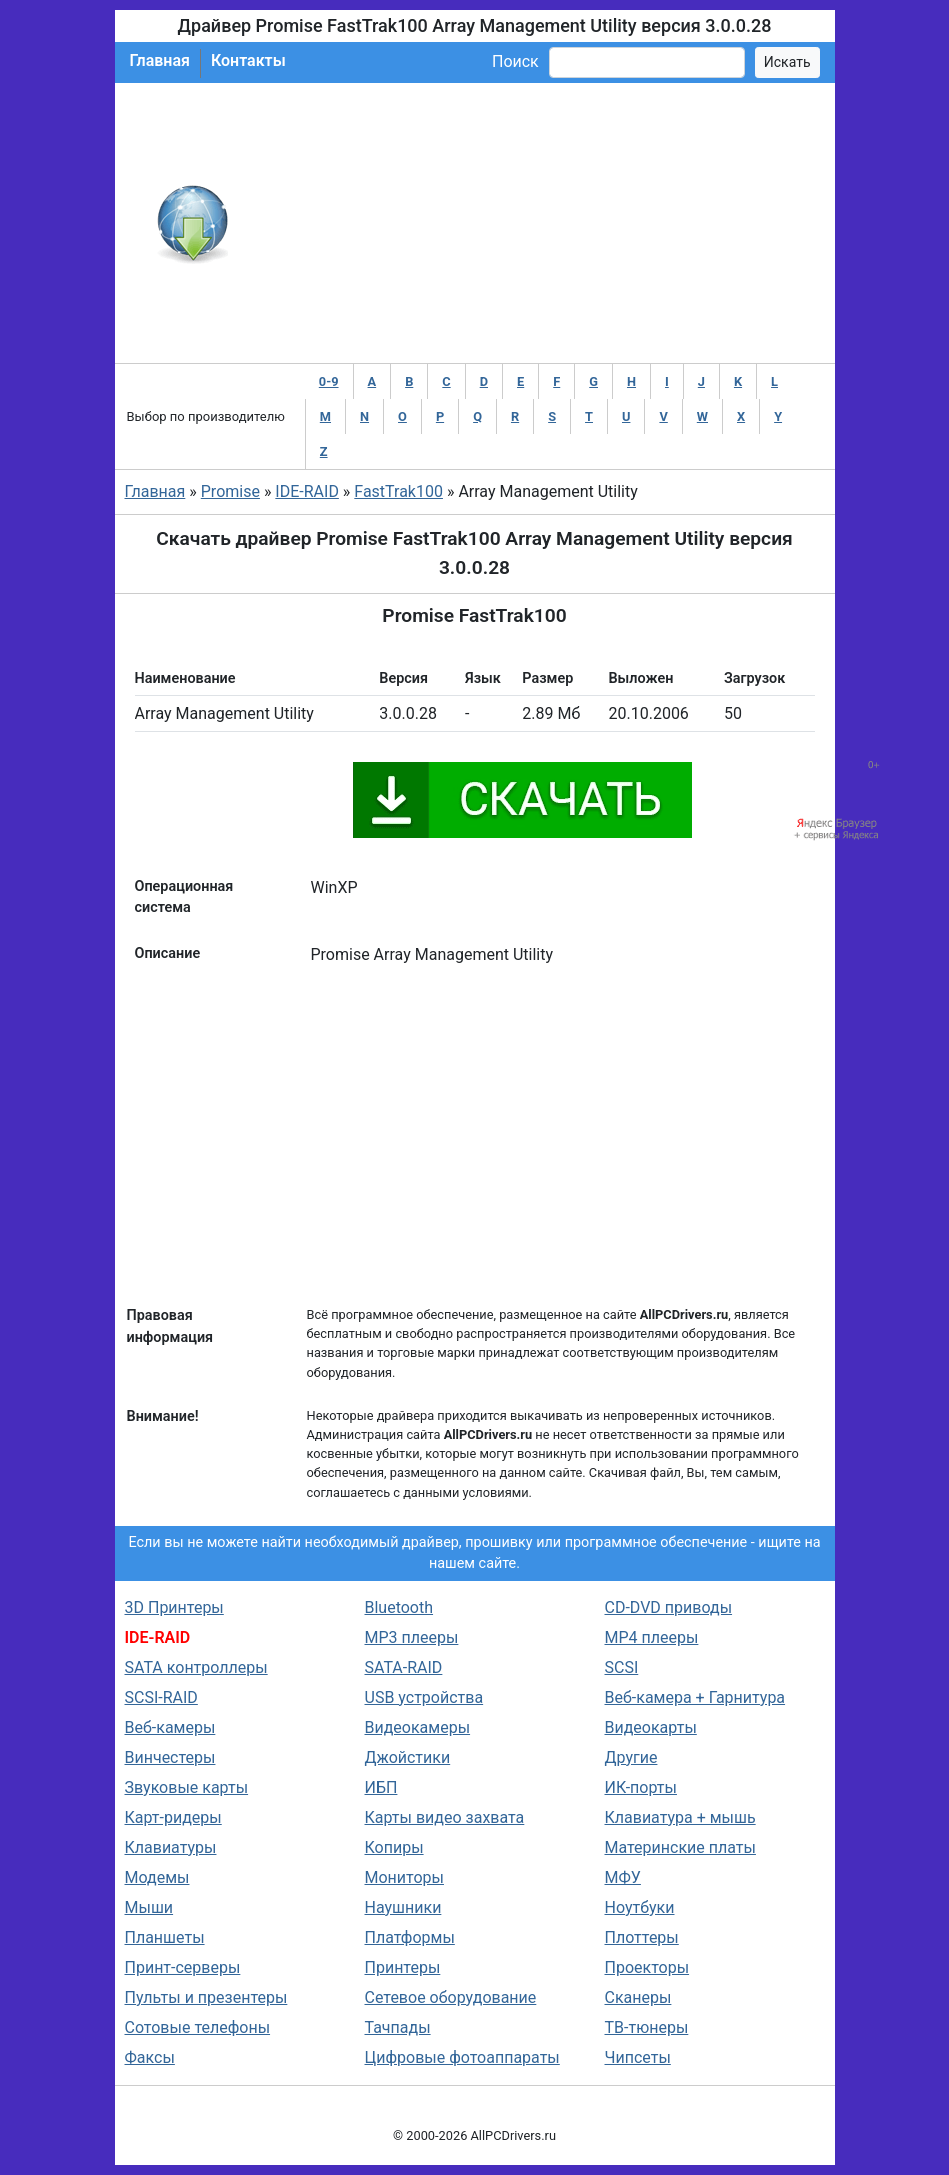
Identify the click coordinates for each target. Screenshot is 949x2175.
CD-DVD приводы (669, 1607)
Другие (631, 1757)
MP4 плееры (652, 1637)
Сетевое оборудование (451, 1997)
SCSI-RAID (161, 1697)
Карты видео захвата (445, 1817)
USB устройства (424, 1697)
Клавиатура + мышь (680, 1817)
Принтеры (403, 1967)
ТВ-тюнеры (647, 2027)
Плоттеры (642, 1937)
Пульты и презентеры (206, 1997)
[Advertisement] (540, 223)
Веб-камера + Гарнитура (695, 1697)
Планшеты (165, 1937)
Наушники (403, 1907)
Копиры (394, 1847)
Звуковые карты (187, 1787)
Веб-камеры (170, 1727)
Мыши (149, 1907)
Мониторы (404, 1877)
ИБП (381, 1787)
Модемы (157, 1877)
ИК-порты (641, 1787)
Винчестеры (170, 1757)
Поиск (515, 61)
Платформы (410, 1937)
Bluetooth (399, 1607)
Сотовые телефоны (198, 2027)
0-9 (329, 381)
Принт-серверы (183, 1967)
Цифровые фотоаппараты (462, 2057)
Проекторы (647, 1967)
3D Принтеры (174, 1607)
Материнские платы (680, 1847)
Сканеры (638, 1997)
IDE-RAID (307, 491)
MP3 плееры (412, 1637)
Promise (230, 491)
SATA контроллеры (196, 1667)
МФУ (623, 1877)
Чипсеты (638, 2057)
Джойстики (408, 1757)
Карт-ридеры (173, 1817)
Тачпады (398, 2027)
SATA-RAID (404, 1667)
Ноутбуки (640, 1907)
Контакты (248, 60)
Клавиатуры (171, 1847)
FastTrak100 (398, 491)
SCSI (622, 1667)
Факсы (150, 2057)
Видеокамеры (418, 1727)
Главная (160, 60)
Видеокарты (651, 1727)
